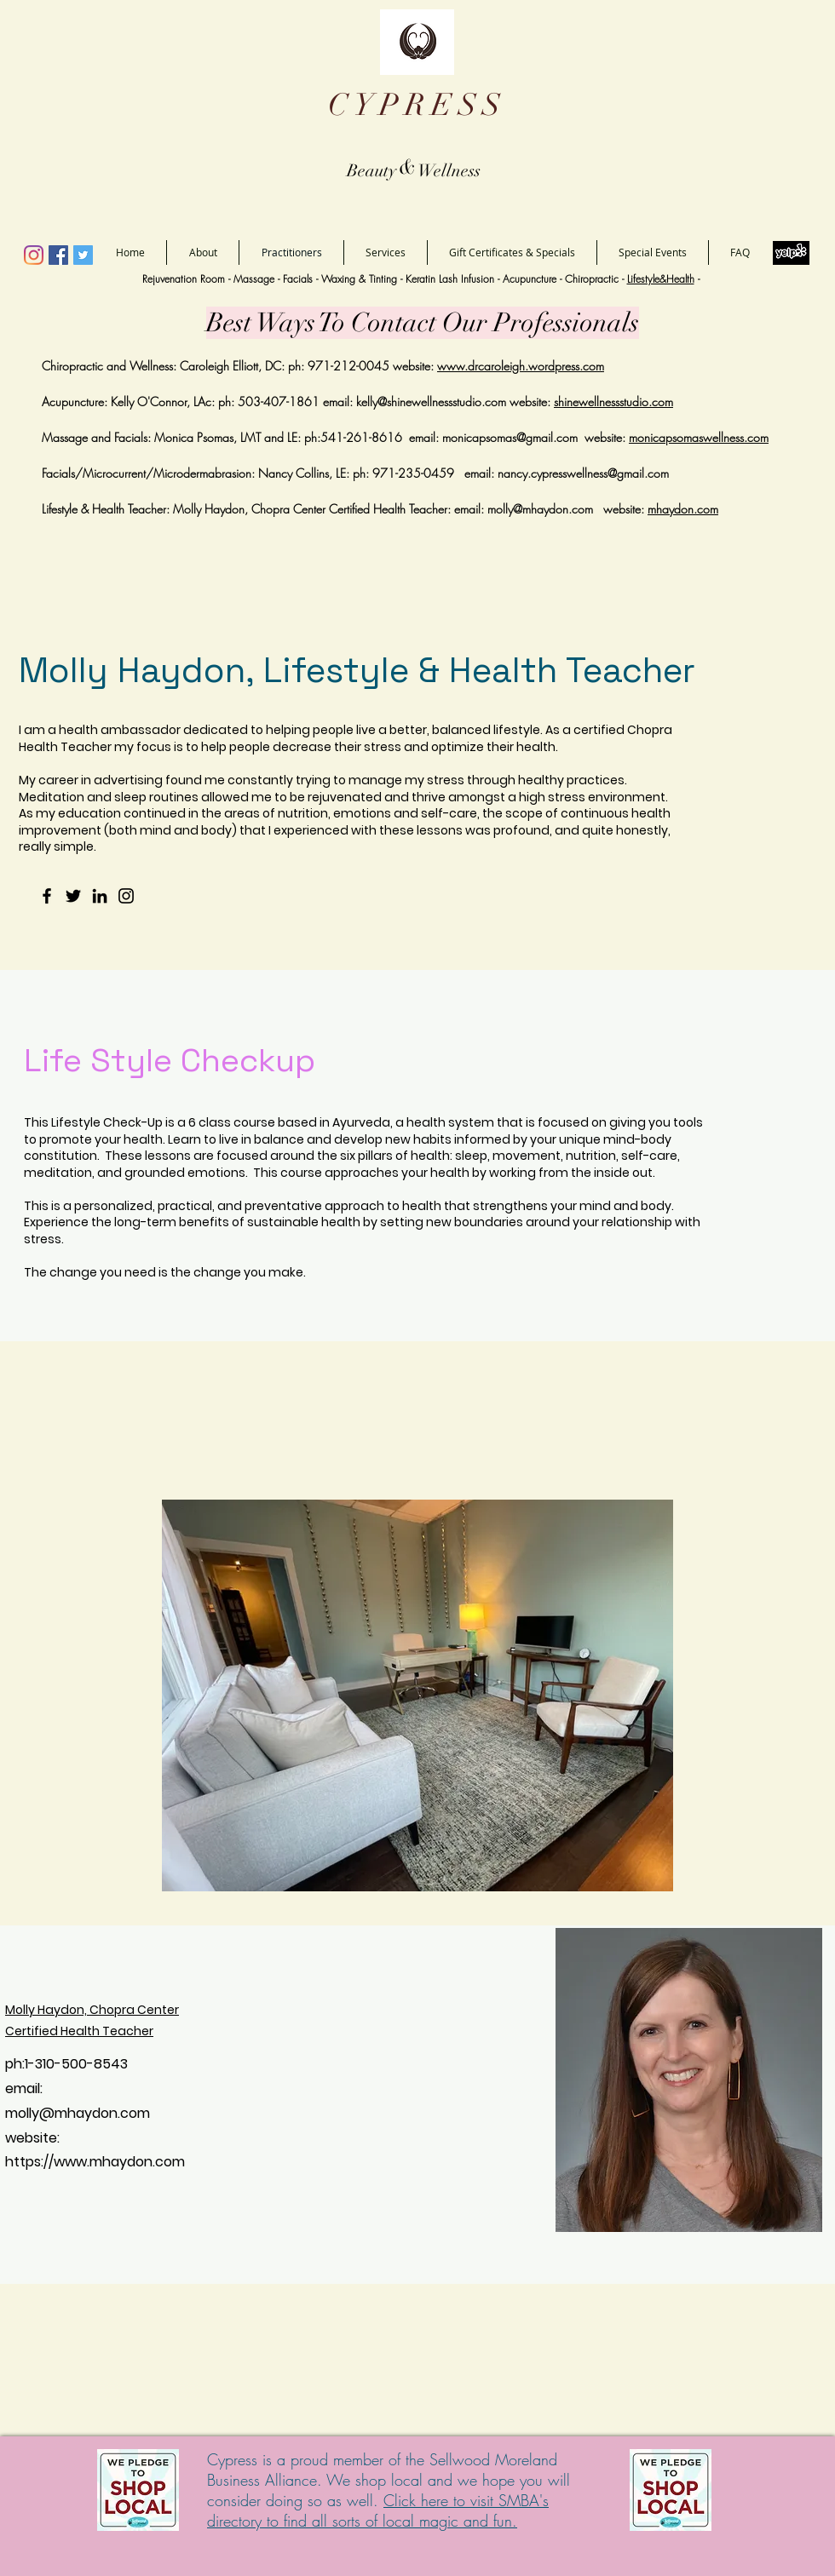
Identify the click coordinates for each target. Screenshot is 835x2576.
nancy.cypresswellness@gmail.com (583, 473)
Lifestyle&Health (660, 279)
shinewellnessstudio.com (613, 401)
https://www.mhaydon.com (95, 2162)
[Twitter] (83, 255)
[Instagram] (33, 255)
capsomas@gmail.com (522, 437)
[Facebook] (58, 255)
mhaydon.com (683, 509)
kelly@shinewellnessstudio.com (431, 401)
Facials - (302, 279)
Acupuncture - (534, 279)
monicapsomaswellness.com (699, 437)
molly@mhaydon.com (540, 509)
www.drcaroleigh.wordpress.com (520, 366)
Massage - (258, 279)
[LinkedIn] (99, 896)
